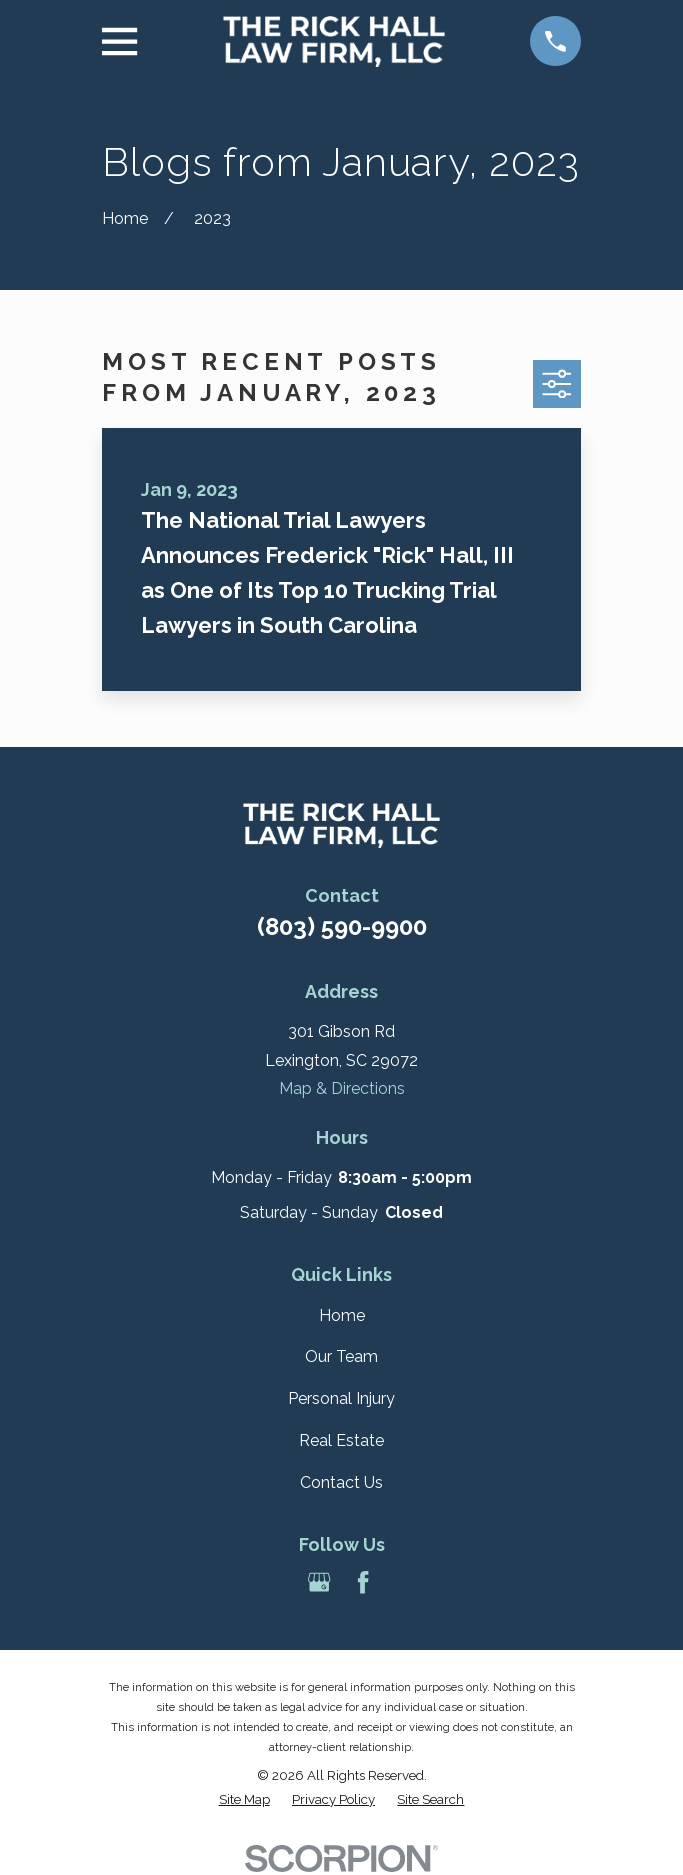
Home (342, 1315)
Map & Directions (342, 1088)
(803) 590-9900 (342, 926)
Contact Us (341, 1482)
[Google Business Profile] (319, 1582)
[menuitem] (244, 1800)
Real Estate (341, 1440)
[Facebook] (363, 1582)
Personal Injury (341, 1398)
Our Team (341, 1356)
